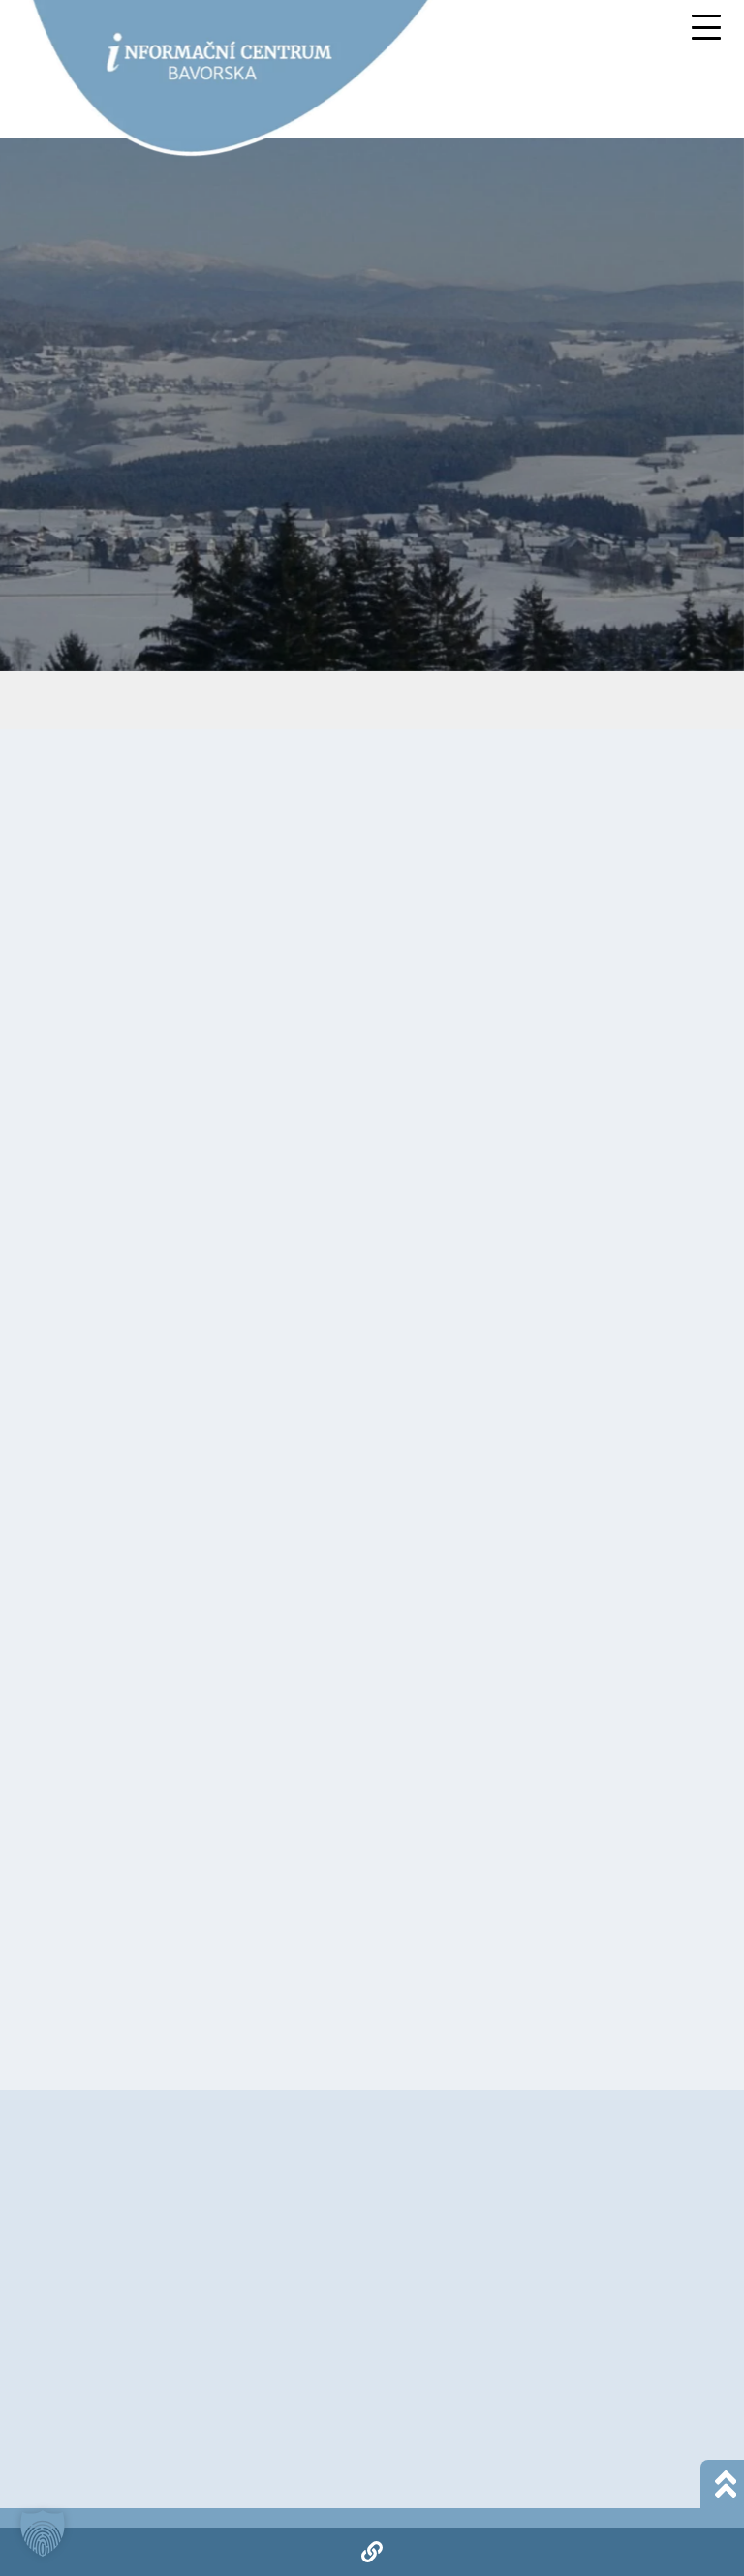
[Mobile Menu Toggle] (706, 27)
